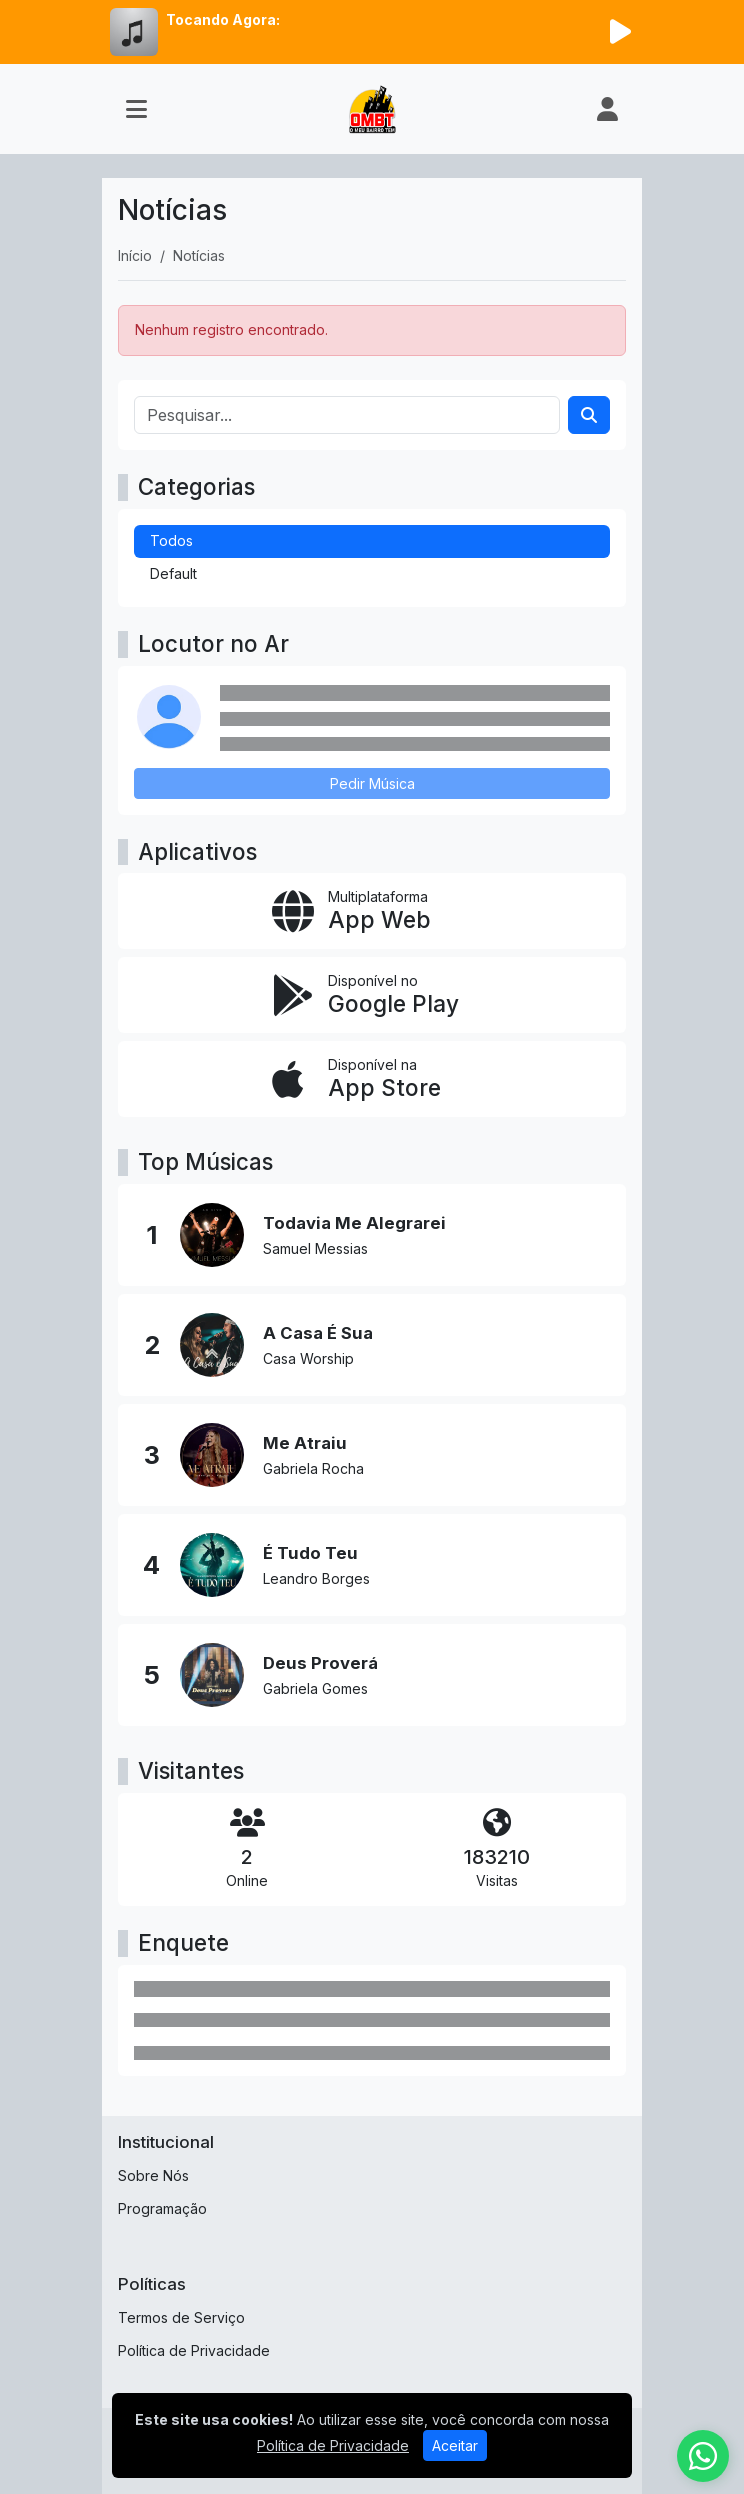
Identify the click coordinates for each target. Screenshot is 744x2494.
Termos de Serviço (181, 2317)
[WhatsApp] (703, 2456)
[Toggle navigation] (136, 109)
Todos (171, 540)
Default (173, 573)
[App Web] (372, 911)
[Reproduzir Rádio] (620, 32)
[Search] (589, 415)
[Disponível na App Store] (372, 1079)
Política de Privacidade (194, 2350)
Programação (162, 2208)
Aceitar (455, 2445)
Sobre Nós (153, 2175)
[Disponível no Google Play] (372, 995)
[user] (607, 109)
